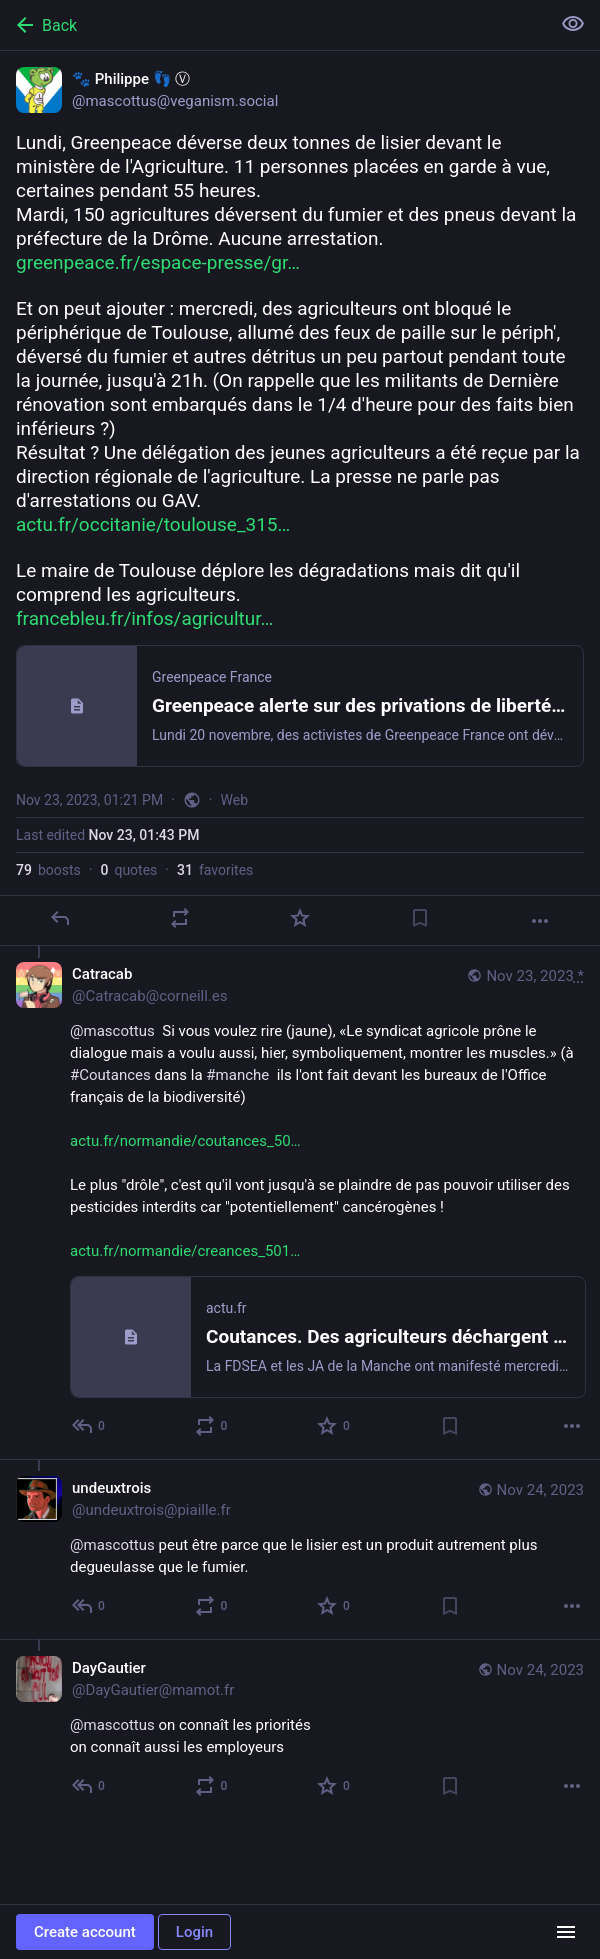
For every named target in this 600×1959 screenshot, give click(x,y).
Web (235, 800)
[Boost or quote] (180, 918)
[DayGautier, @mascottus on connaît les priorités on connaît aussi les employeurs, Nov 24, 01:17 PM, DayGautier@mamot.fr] (300, 1729)
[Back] (273, 25)
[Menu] (566, 1932)
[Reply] (60, 918)
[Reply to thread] (89, 1426)
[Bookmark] (420, 918)
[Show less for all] (573, 24)
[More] (540, 921)
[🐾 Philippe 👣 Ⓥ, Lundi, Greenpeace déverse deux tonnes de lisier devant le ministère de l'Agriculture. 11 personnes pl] (300, 498)
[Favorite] (300, 918)
